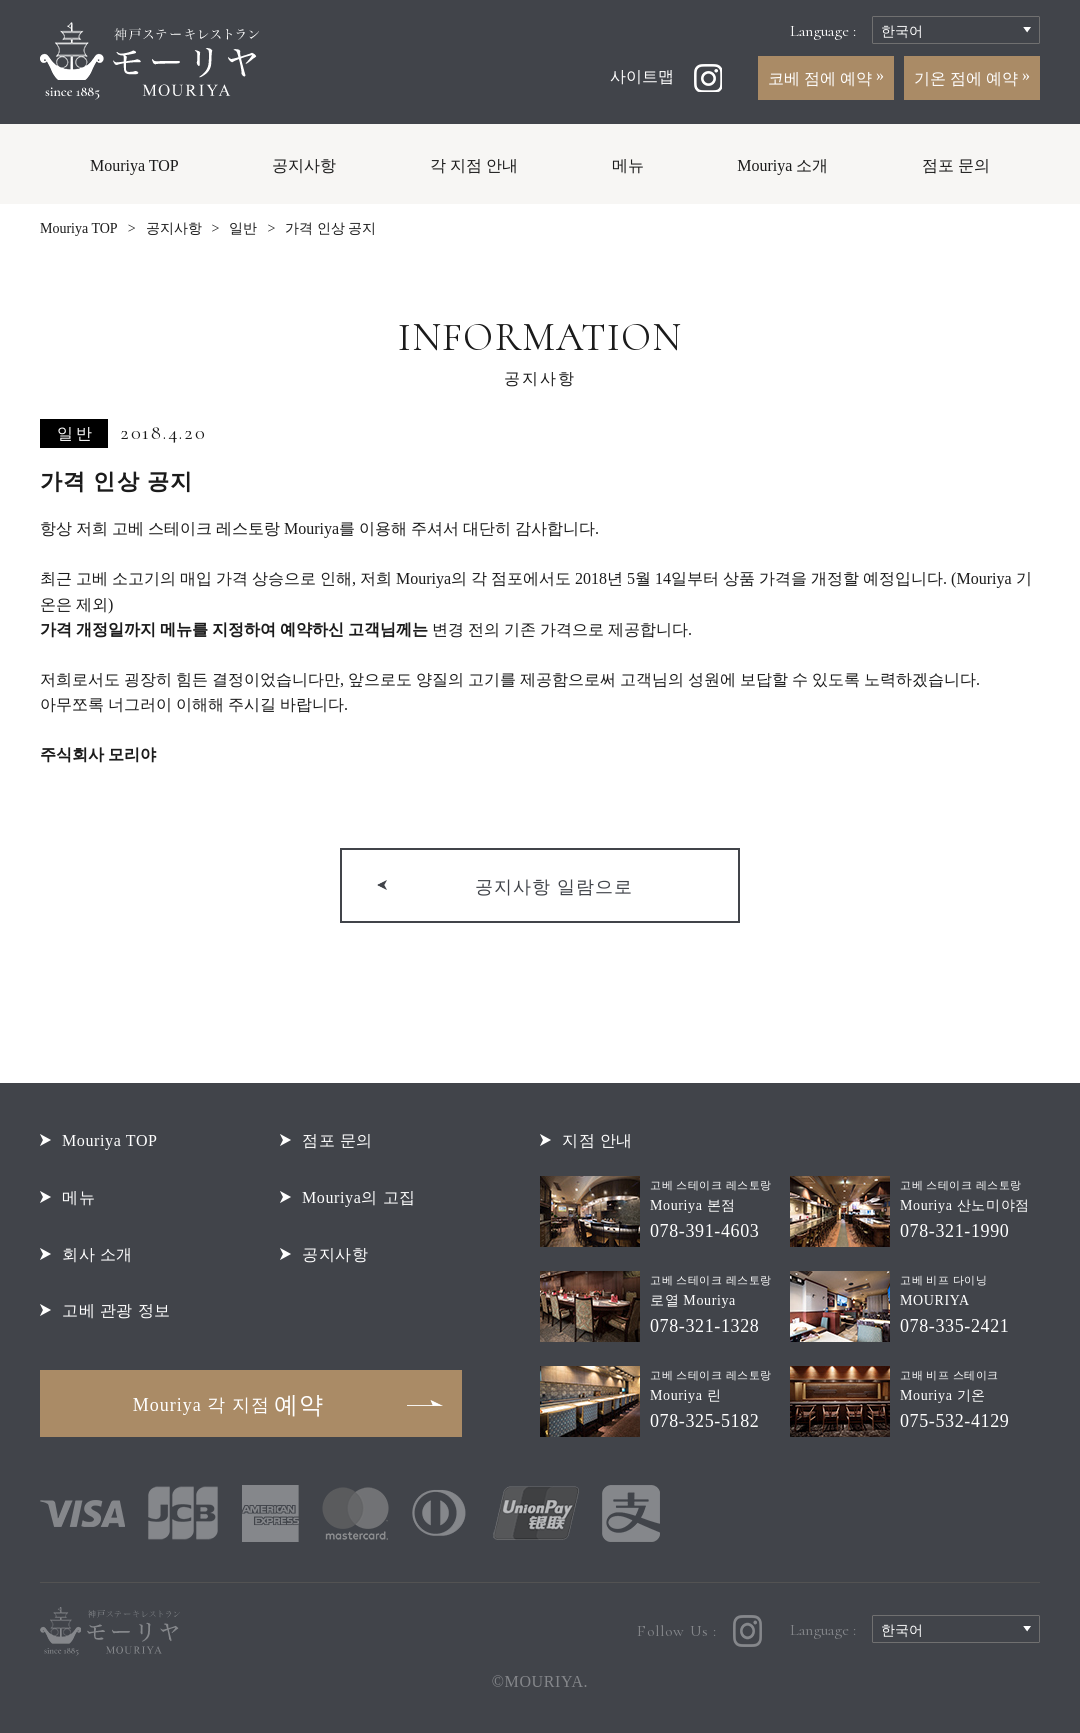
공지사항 (304, 165)
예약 (228, 1405)
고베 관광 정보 (116, 1310)
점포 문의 (956, 165)
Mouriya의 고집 (359, 1197)
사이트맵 (642, 76)
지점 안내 (597, 1140)
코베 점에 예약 (822, 78)
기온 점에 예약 (968, 78)
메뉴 (628, 165)
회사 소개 (97, 1254)
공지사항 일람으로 (554, 887)
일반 (243, 228)
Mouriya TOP (134, 165)
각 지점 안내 (474, 165)
